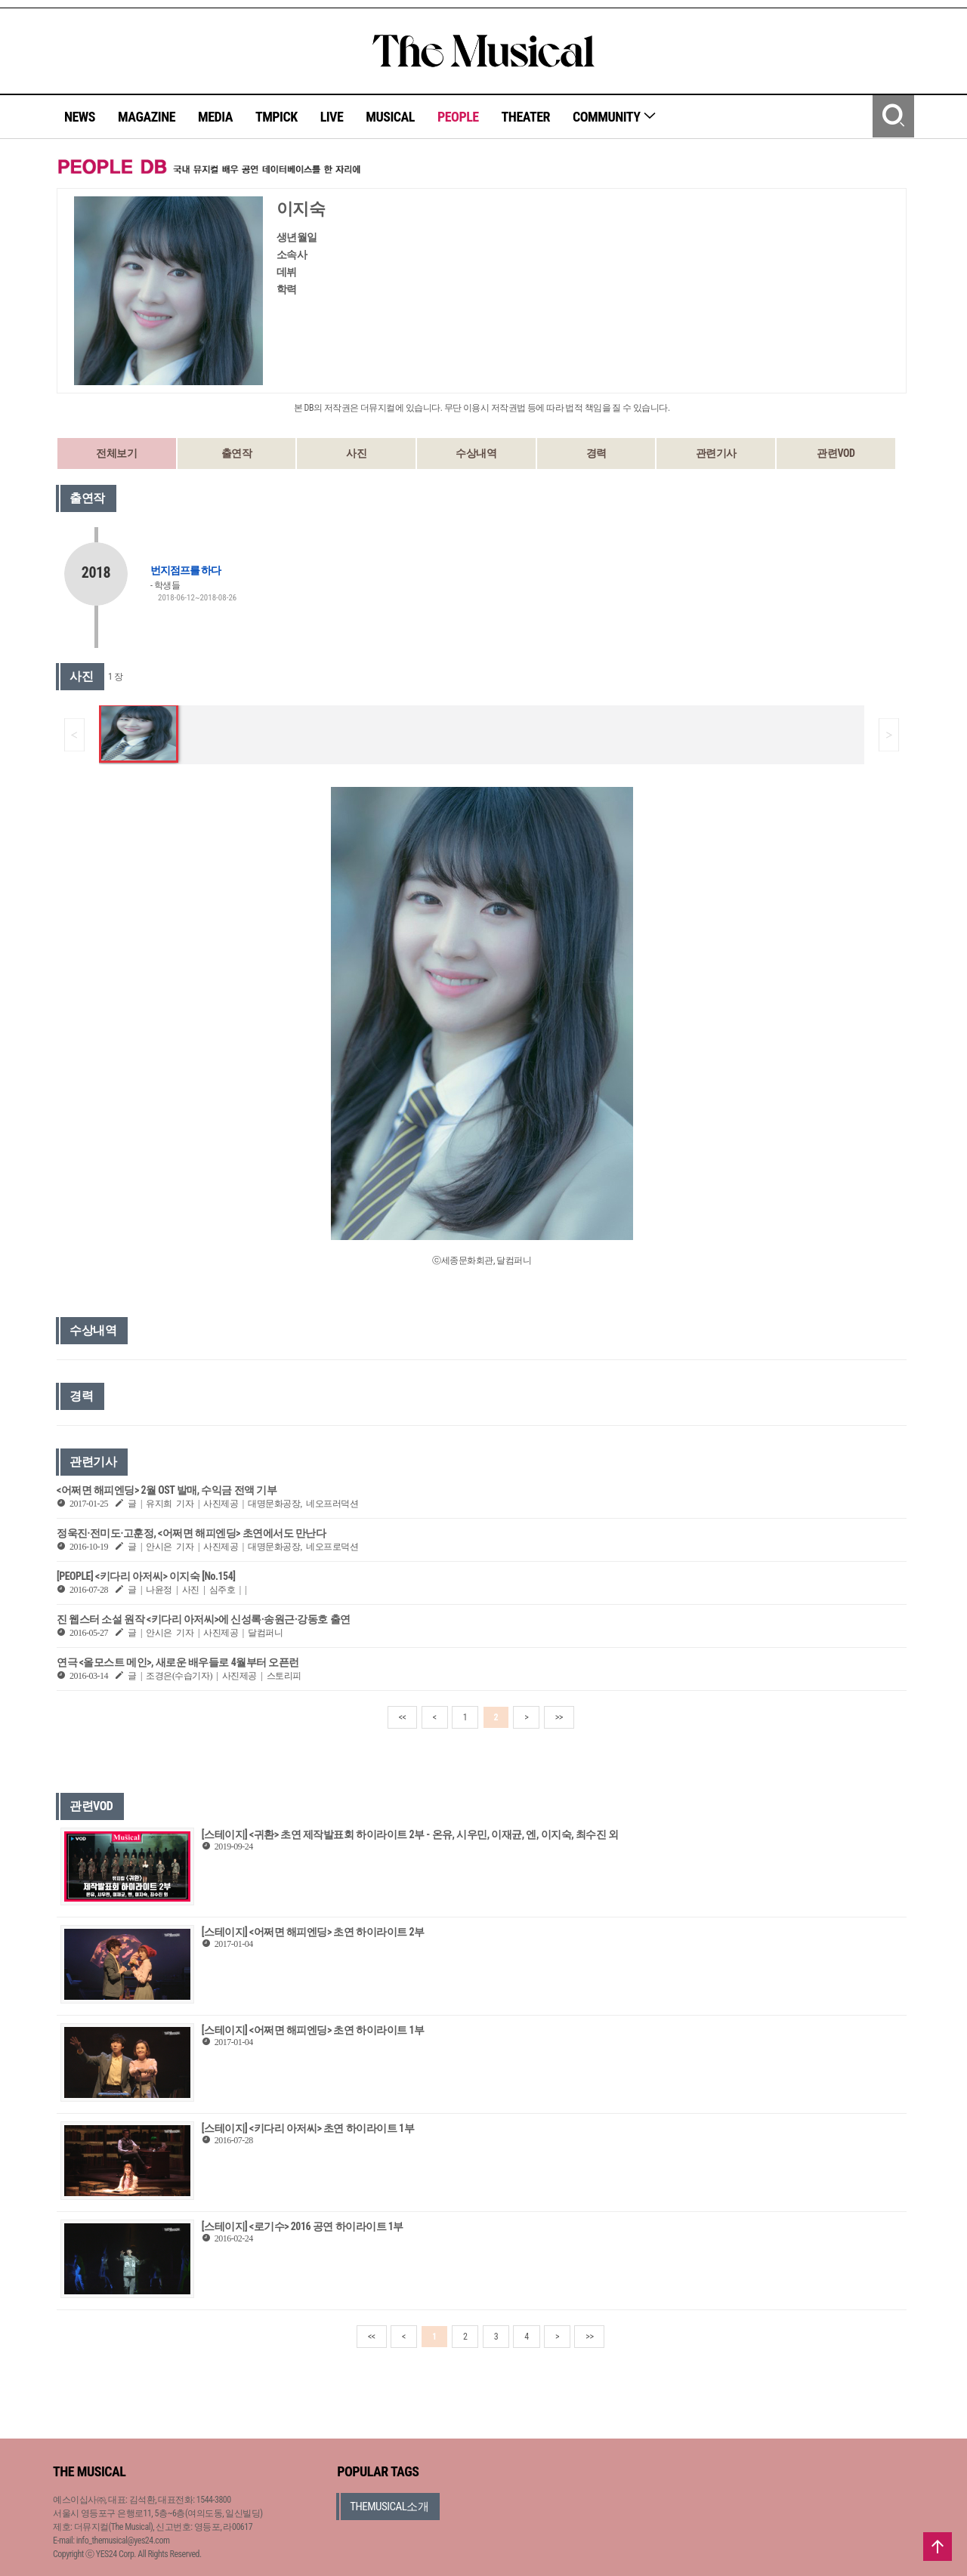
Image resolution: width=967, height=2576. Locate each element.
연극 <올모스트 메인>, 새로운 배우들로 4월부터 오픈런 (178, 1662)
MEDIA (215, 117)
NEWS (79, 117)
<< (402, 1717)
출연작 (236, 453)
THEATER (526, 117)
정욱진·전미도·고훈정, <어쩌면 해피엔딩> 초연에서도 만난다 (191, 1533)
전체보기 (116, 453)
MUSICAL (390, 117)
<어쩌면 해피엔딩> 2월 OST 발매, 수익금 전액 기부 (167, 1490)
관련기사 (716, 453)
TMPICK (276, 117)
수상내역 (476, 453)
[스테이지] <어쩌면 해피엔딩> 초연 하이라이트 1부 (313, 2030)
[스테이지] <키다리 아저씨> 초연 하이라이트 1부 (308, 2128)
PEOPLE (458, 117)
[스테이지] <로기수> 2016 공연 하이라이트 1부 (302, 2226)
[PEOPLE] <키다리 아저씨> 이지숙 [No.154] (146, 1576)
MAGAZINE (146, 117)
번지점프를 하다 (185, 570)
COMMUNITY (615, 117)
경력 (596, 453)
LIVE (332, 117)
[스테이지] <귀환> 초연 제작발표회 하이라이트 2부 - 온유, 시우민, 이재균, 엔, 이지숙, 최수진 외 (410, 1834)
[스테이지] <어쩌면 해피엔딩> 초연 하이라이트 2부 (313, 1932)
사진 (356, 453)
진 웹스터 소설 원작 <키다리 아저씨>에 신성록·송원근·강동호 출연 (204, 1619)
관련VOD (835, 453)
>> (559, 1717)
